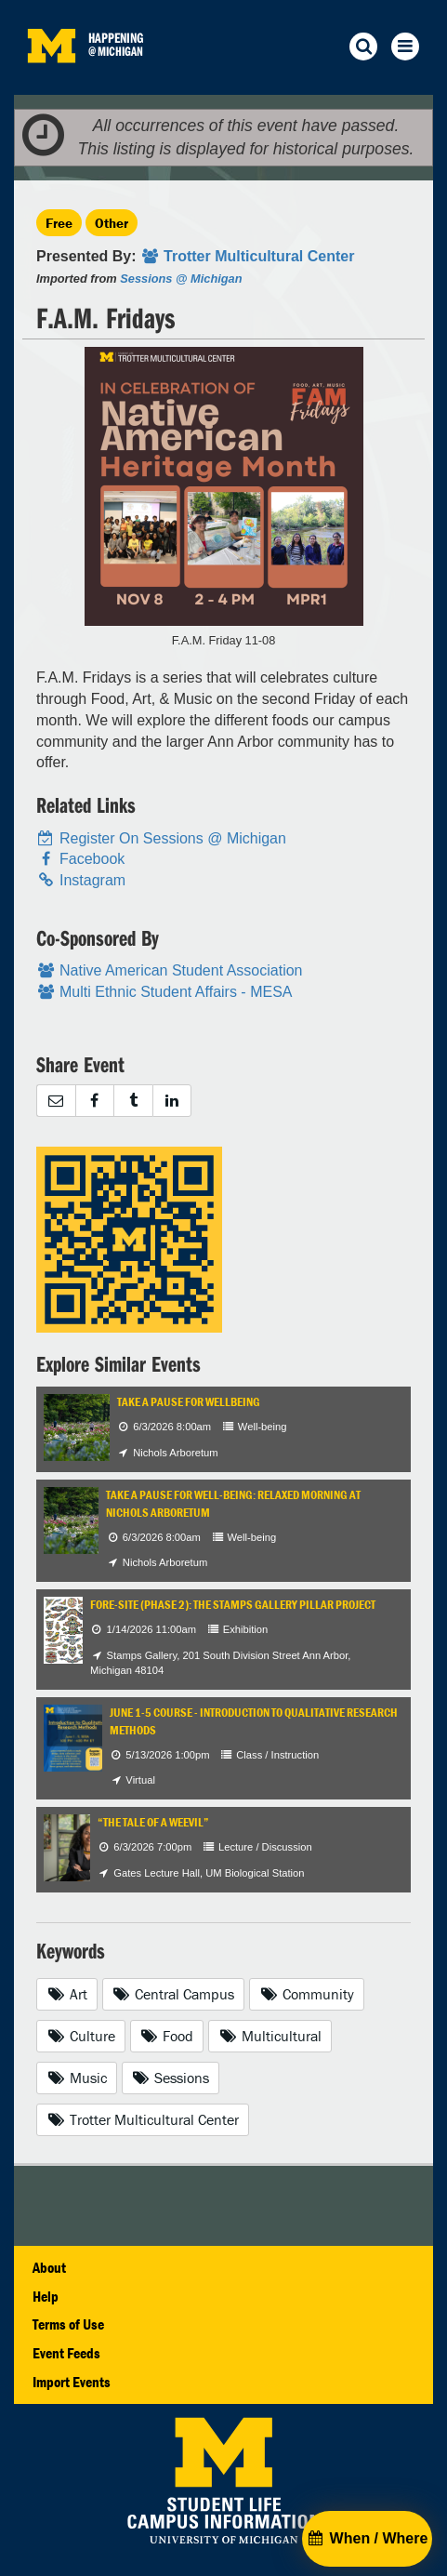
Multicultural (270, 2035)
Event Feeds (66, 2353)
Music (76, 2077)
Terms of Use (68, 2324)
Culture (80, 2035)
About (49, 2267)
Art (66, 1994)
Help (46, 2296)
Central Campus (173, 1994)
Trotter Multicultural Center (142, 2119)
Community (306, 1994)
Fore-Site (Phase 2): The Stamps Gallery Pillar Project (232, 1605)
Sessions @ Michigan (181, 278)
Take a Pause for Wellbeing (188, 1402)
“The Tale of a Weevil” (153, 1822)
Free (59, 223)
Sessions (171, 2077)
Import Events (72, 2381)
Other (111, 223)
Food (167, 2035)
